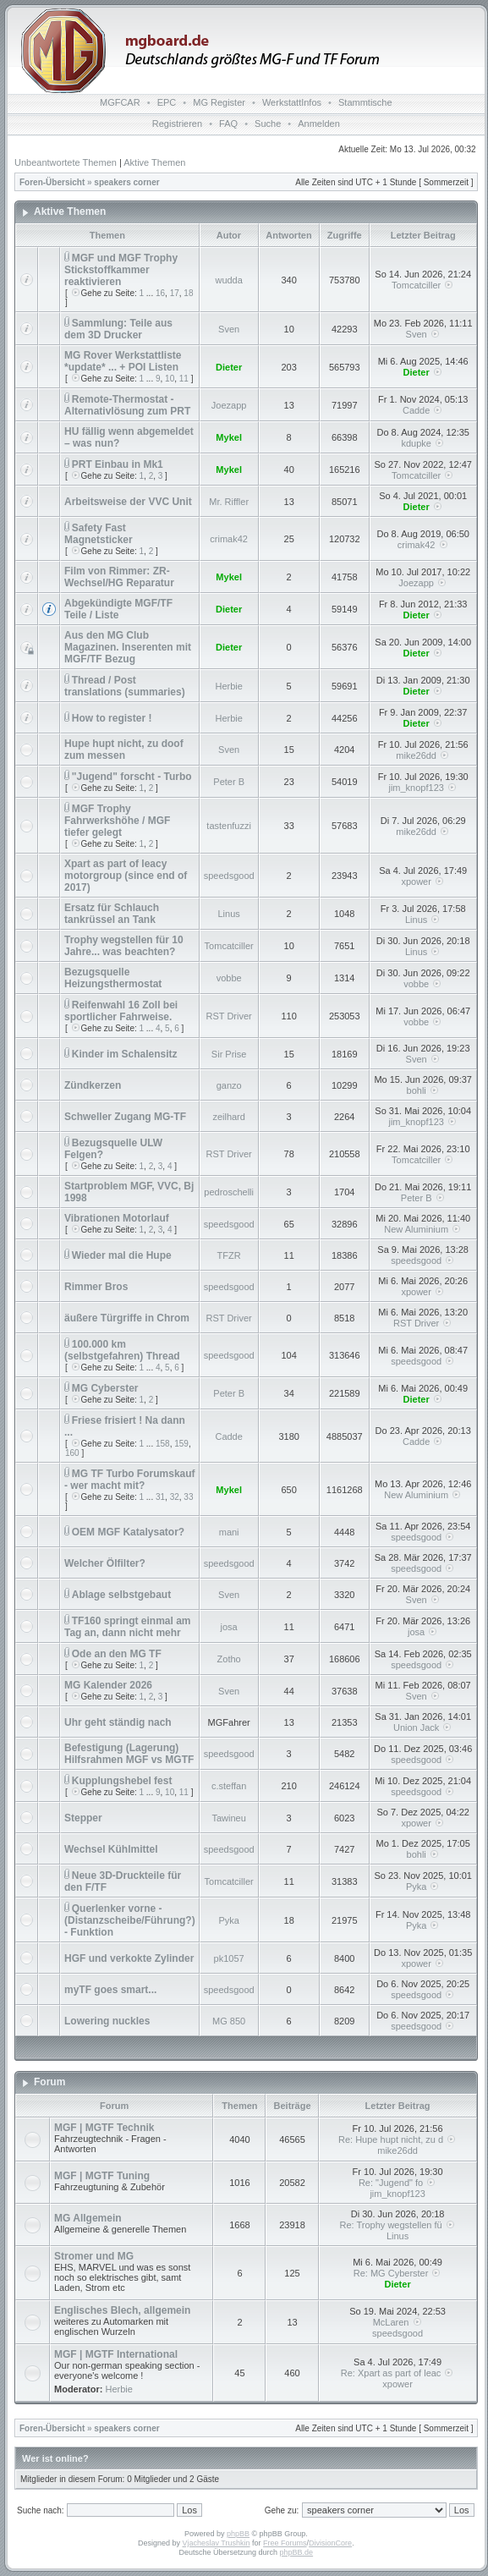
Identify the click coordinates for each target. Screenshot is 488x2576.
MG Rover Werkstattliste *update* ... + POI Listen (123, 361)
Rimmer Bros (96, 1287)
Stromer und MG (94, 2256)
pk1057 (229, 1958)
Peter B (228, 782)
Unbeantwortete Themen (65, 162)
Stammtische (365, 102)
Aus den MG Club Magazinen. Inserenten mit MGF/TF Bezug (127, 647)
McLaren (398, 2322)
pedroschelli (229, 1192)
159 (181, 1443)
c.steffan (228, 1786)
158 (163, 1443)
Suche (268, 123)
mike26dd (416, 755)
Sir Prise (229, 1054)
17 (174, 293)
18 (188, 293)
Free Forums (285, 2543)
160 (72, 1453)
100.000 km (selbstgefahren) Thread (122, 1350)
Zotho (229, 1659)
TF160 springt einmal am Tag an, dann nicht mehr (127, 1627)
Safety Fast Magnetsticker (98, 534)
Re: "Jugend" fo (397, 2183)
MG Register (219, 102)
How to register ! (112, 718)
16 (160, 293)
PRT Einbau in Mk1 (117, 464)
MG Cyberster (105, 1388)
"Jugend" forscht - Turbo (132, 777)
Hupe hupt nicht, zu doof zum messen (124, 749)
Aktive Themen (154, 162)
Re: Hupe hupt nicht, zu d (397, 2139)
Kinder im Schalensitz (125, 1054)
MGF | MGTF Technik (104, 2128)
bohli (416, 1090)
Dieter (229, 367)
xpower (415, 881)
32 (174, 1497)
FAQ (228, 123)
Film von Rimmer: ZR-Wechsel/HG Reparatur (119, 577)
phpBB (238, 2533)
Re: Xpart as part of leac (398, 2373)
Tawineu (228, 1818)
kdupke (415, 443)
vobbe (229, 978)
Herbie (228, 686)
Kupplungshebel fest (122, 1781)
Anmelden (319, 123)
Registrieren (177, 123)
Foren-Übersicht (52, 182)
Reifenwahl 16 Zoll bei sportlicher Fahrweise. (121, 1011)
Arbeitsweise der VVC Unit (128, 502)
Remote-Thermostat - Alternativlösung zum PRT (127, 405)
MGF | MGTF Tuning (102, 2176)
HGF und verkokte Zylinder (129, 1958)
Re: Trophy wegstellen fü (398, 2225)
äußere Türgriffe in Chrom (126, 1318)
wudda (228, 280)
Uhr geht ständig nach (118, 1722)
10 (169, 378)
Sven (228, 329)
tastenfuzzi (228, 826)
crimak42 (229, 539)
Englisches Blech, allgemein (122, 2310)
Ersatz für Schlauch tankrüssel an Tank (111, 913)
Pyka (416, 1886)
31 (160, 1497)
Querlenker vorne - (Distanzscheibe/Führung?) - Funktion (129, 1920)
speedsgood (229, 876)
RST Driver (229, 1016)
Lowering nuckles (107, 2021)
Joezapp (229, 405)
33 (188, 1497)
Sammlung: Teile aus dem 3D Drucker (118, 329)
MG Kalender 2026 (108, 1685)
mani (229, 1532)
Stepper (83, 1818)
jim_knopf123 (415, 788)
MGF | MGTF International (116, 2354)
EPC (167, 102)
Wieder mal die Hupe (122, 1255)
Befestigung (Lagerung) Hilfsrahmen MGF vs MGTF (129, 1754)
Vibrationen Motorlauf (116, 1218)
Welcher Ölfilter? (104, 1563)
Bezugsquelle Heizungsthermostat (113, 978)
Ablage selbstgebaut (121, 1595)
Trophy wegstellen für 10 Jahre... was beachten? (124, 946)
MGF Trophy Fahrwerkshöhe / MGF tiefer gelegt (117, 820)
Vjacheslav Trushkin (216, 2543)
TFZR (229, 1255)
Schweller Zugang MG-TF (125, 1117)
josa (229, 1627)
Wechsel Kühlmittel (110, 1849)
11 (184, 378)
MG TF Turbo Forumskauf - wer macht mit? (129, 1479)
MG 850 (228, 2021)
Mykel (229, 437)
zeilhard (228, 1117)
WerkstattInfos (291, 102)
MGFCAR (120, 102)
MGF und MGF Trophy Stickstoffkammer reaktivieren (121, 270)
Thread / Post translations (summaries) (124, 686)
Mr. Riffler (229, 502)
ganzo (229, 1085)
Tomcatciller (416, 285)
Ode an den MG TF (117, 1654)
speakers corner (126, 182)
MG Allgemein (88, 2218)
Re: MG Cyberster (398, 2273)
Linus (229, 914)
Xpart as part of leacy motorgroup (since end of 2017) (125, 875)
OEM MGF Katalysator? (128, 1532)
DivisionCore (330, 2543)
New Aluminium (416, 1229)
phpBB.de (297, 2552)
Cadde (416, 410)
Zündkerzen (92, 1085)
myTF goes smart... (110, 1990)
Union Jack (416, 1727)
